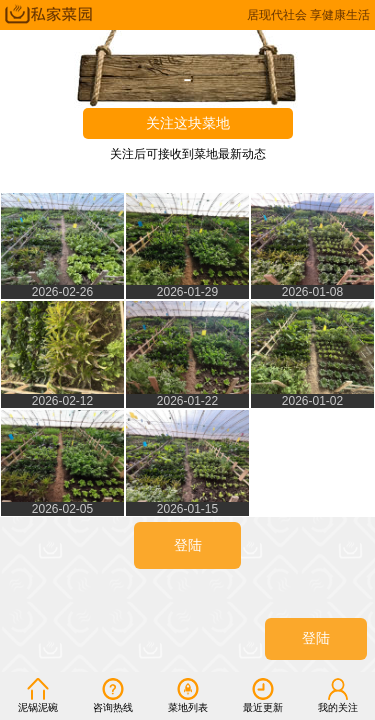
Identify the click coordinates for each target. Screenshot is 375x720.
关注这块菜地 (188, 123)
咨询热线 (113, 695)
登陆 (316, 638)
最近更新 (263, 695)
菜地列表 (188, 695)
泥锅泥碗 (38, 695)
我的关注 (338, 695)
